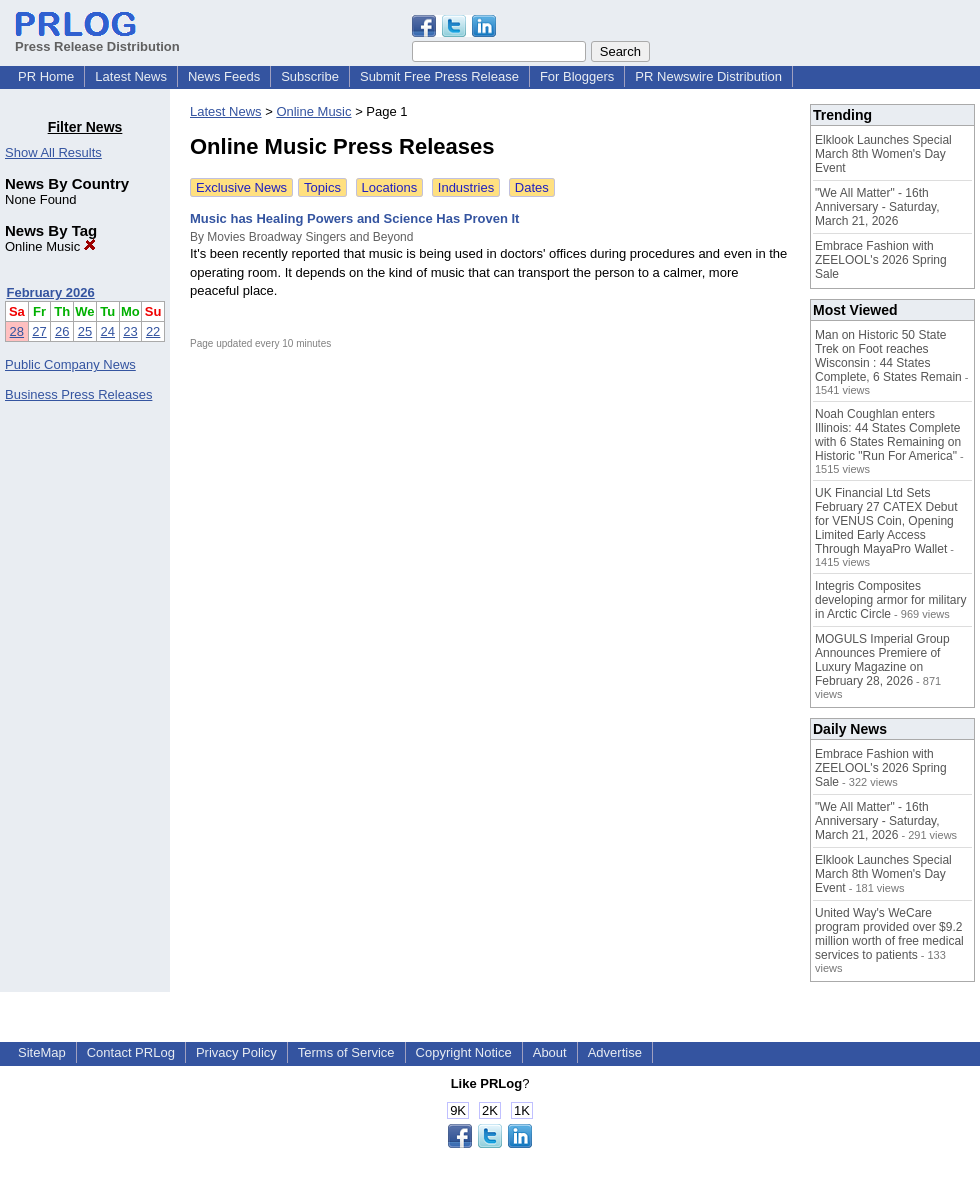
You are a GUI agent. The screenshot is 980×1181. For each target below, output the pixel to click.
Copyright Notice (464, 1052)
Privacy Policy (236, 1052)
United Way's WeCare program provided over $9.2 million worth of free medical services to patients (889, 934)
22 (153, 331)
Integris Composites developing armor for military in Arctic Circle (890, 600)
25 (85, 331)
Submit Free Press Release (439, 76)
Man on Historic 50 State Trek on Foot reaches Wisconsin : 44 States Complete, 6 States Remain (888, 356)
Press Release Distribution (97, 39)
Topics (322, 187)
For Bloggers (577, 76)
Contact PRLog (131, 1052)
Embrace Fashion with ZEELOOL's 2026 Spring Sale (881, 260)
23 (130, 331)
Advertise (615, 1052)
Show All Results (53, 152)
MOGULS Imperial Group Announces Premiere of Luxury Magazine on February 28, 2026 (882, 660)
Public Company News (70, 364)
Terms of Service (346, 1052)
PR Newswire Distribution (708, 76)
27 (39, 331)
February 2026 (51, 292)
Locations (390, 187)
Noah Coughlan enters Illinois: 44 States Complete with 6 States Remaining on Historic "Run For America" (888, 435)
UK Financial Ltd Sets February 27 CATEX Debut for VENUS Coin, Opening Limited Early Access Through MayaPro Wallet (886, 521)
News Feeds (224, 76)
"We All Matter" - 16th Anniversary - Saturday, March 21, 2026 (877, 207)
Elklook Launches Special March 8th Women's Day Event (883, 154)
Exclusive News (241, 187)
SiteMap (42, 1052)
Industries (466, 187)
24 (108, 331)
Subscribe (310, 76)
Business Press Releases (78, 394)
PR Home (46, 76)
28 (17, 331)
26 (62, 331)
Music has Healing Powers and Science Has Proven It (354, 218)
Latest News (131, 76)
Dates (532, 187)
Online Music (50, 246)
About (550, 1052)
